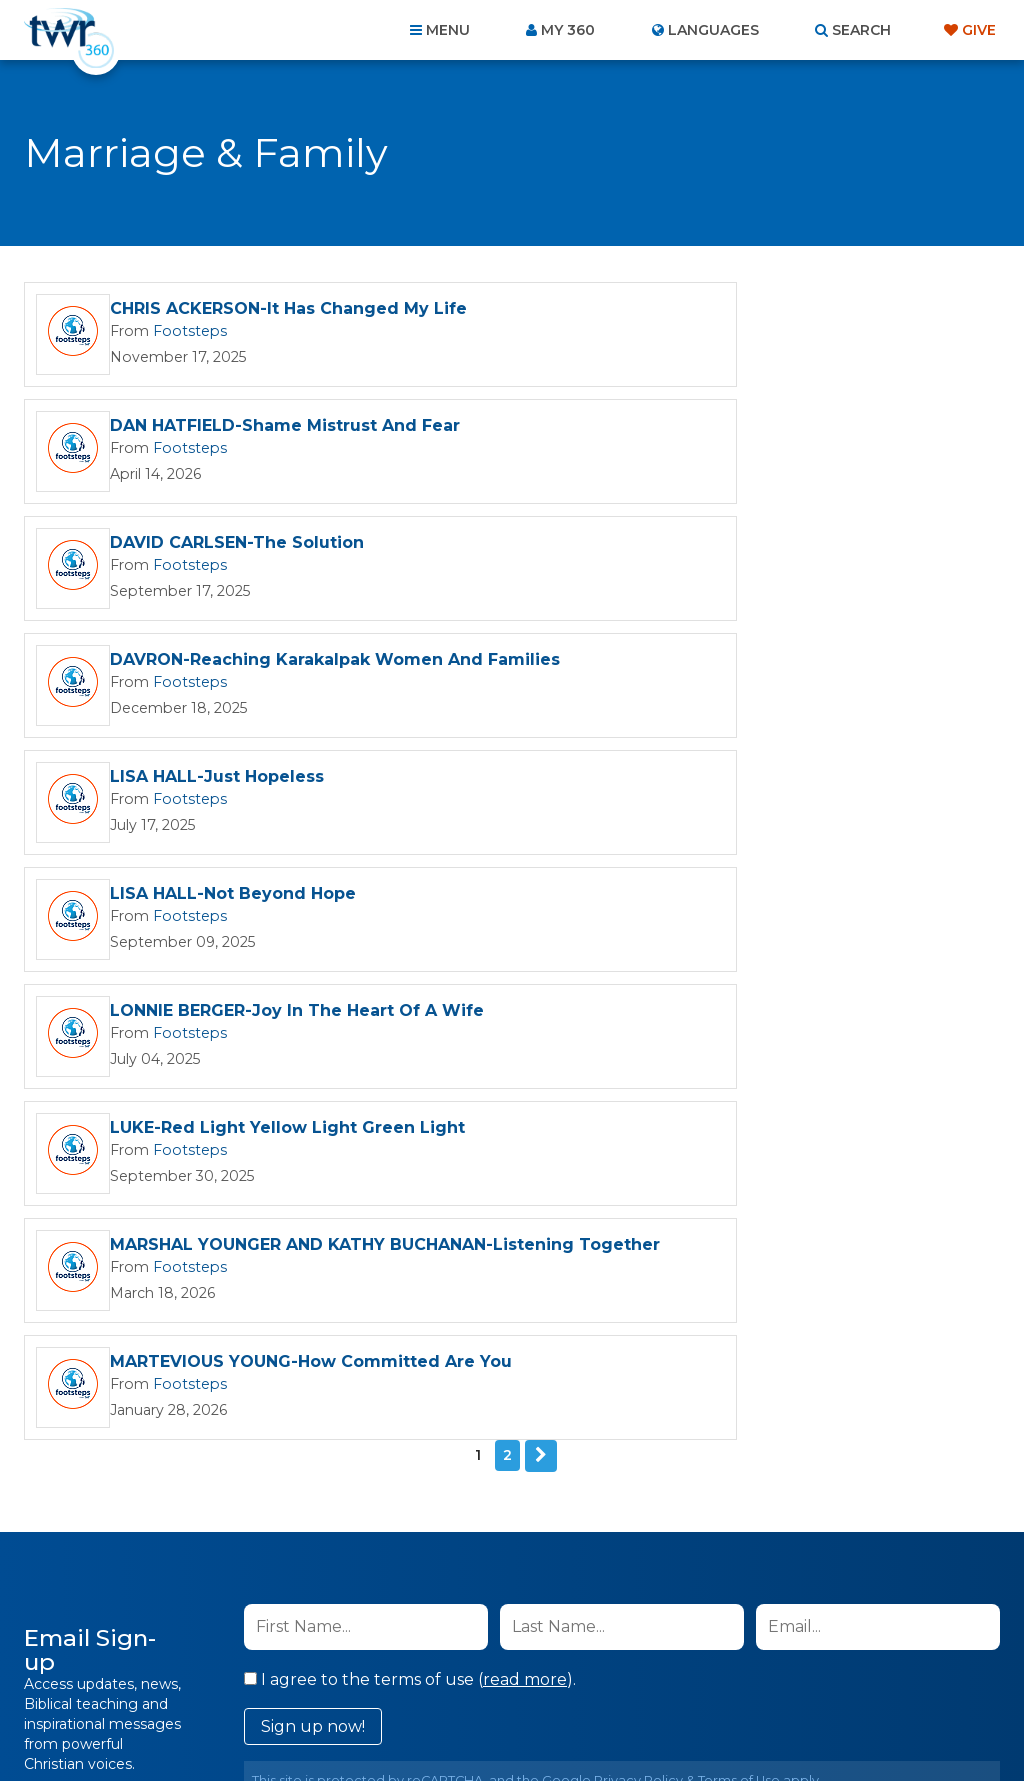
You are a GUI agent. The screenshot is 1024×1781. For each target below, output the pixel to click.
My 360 (568, 30)
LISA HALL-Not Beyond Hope (727, 550)
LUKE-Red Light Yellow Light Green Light (781, 671)
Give (979, 30)
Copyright (738, 1673)
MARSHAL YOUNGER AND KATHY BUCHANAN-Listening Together (247, 795)
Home (148, 1673)
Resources (853, 1673)
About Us (234, 1673)
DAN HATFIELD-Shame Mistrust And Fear (779, 310)
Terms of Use (739, 1214)
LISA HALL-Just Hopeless (217, 550)
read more (525, 1113)
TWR (523, 1720)
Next (541, 891)
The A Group (657, 1720)
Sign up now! (313, 1160)
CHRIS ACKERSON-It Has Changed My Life (288, 310)
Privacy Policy (638, 1214)
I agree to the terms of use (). (410, 1113)
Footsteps (182, 332)
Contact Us (342, 1673)
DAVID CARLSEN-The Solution (237, 430)
